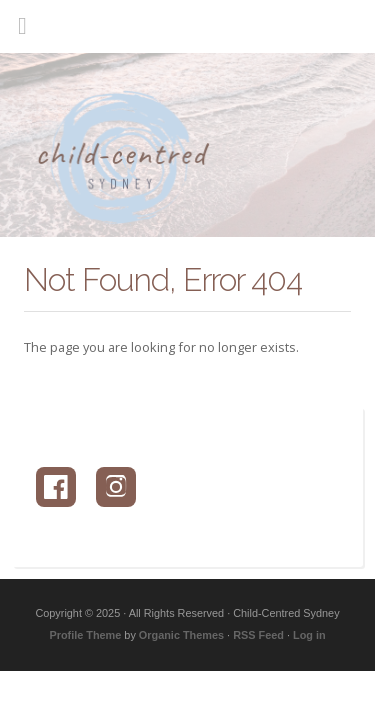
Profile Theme (85, 635)
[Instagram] (116, 487)
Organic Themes (181, 635)
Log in (309, 635)
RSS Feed (258, 635)
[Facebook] (56, 487)
